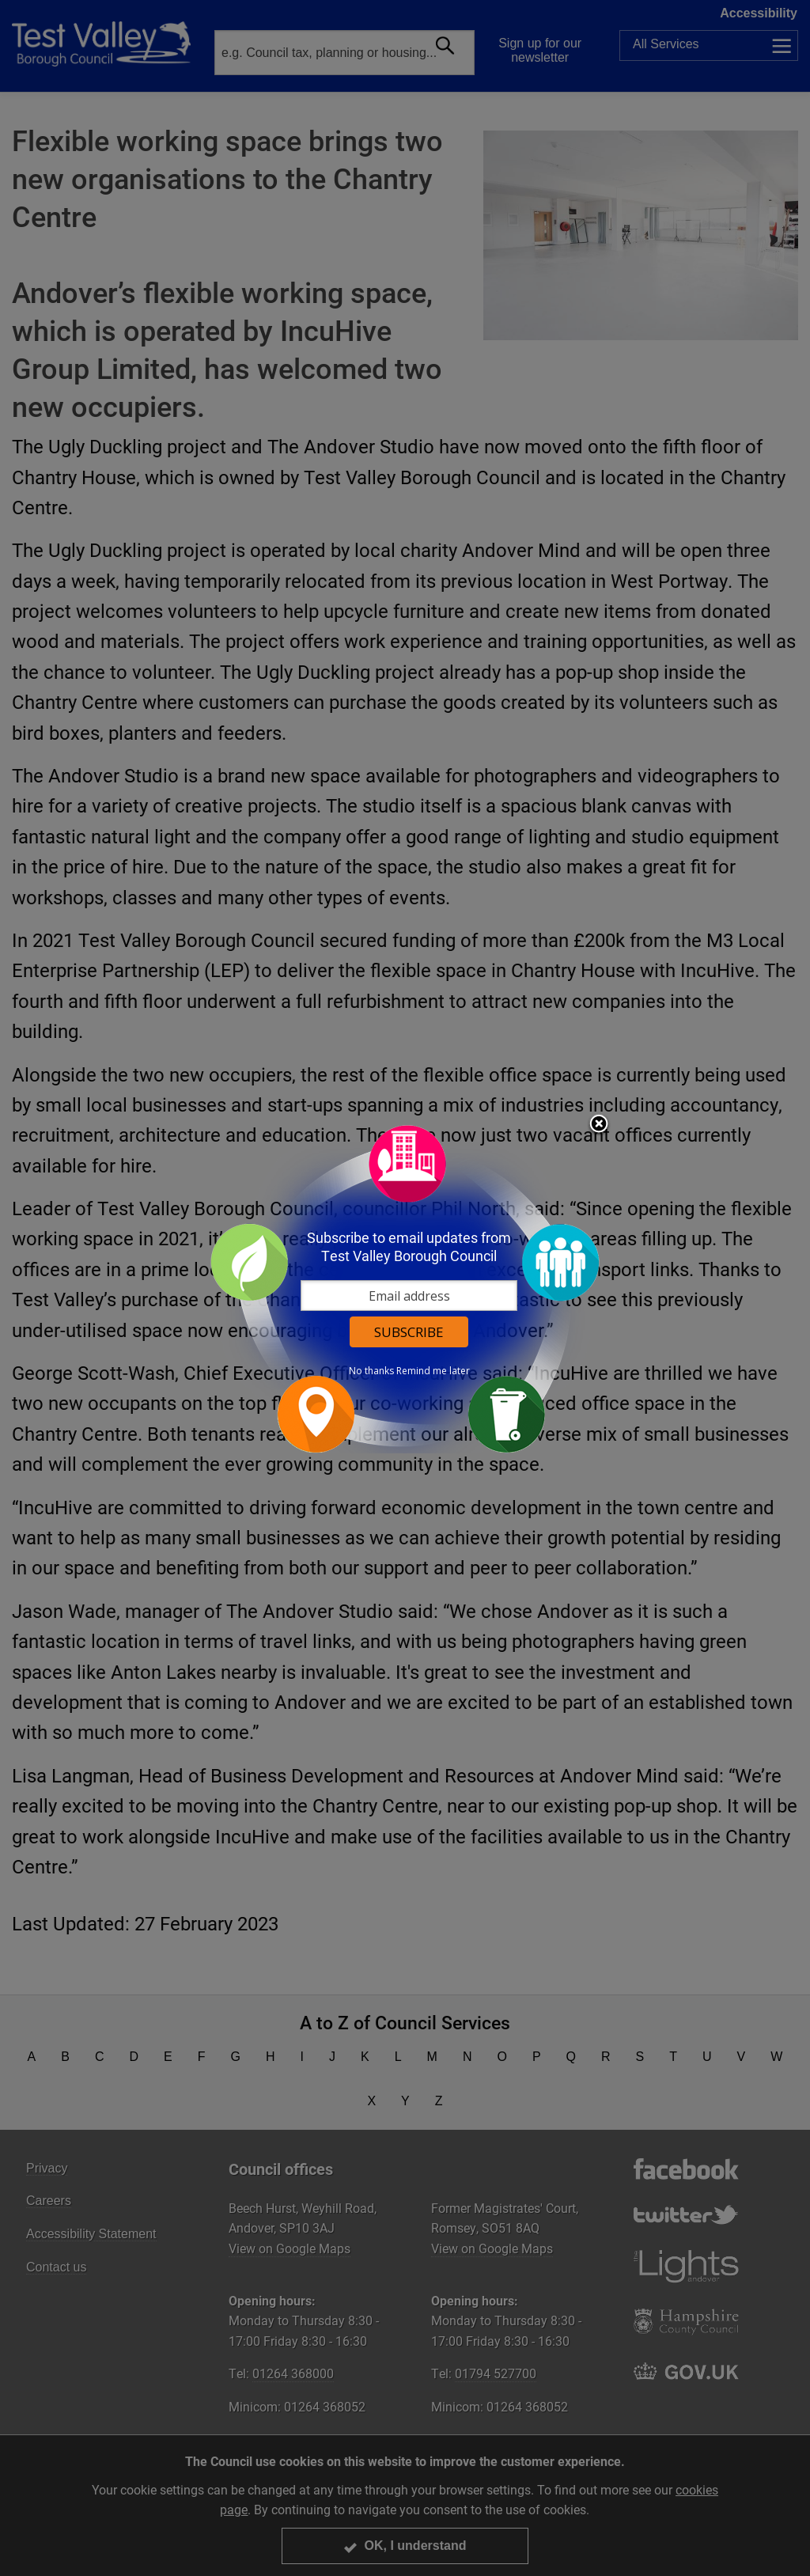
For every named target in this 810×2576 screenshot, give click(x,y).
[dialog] (405, 1288)
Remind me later (433, 1371)
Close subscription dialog (599, 1125)
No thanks (371, 1371)
